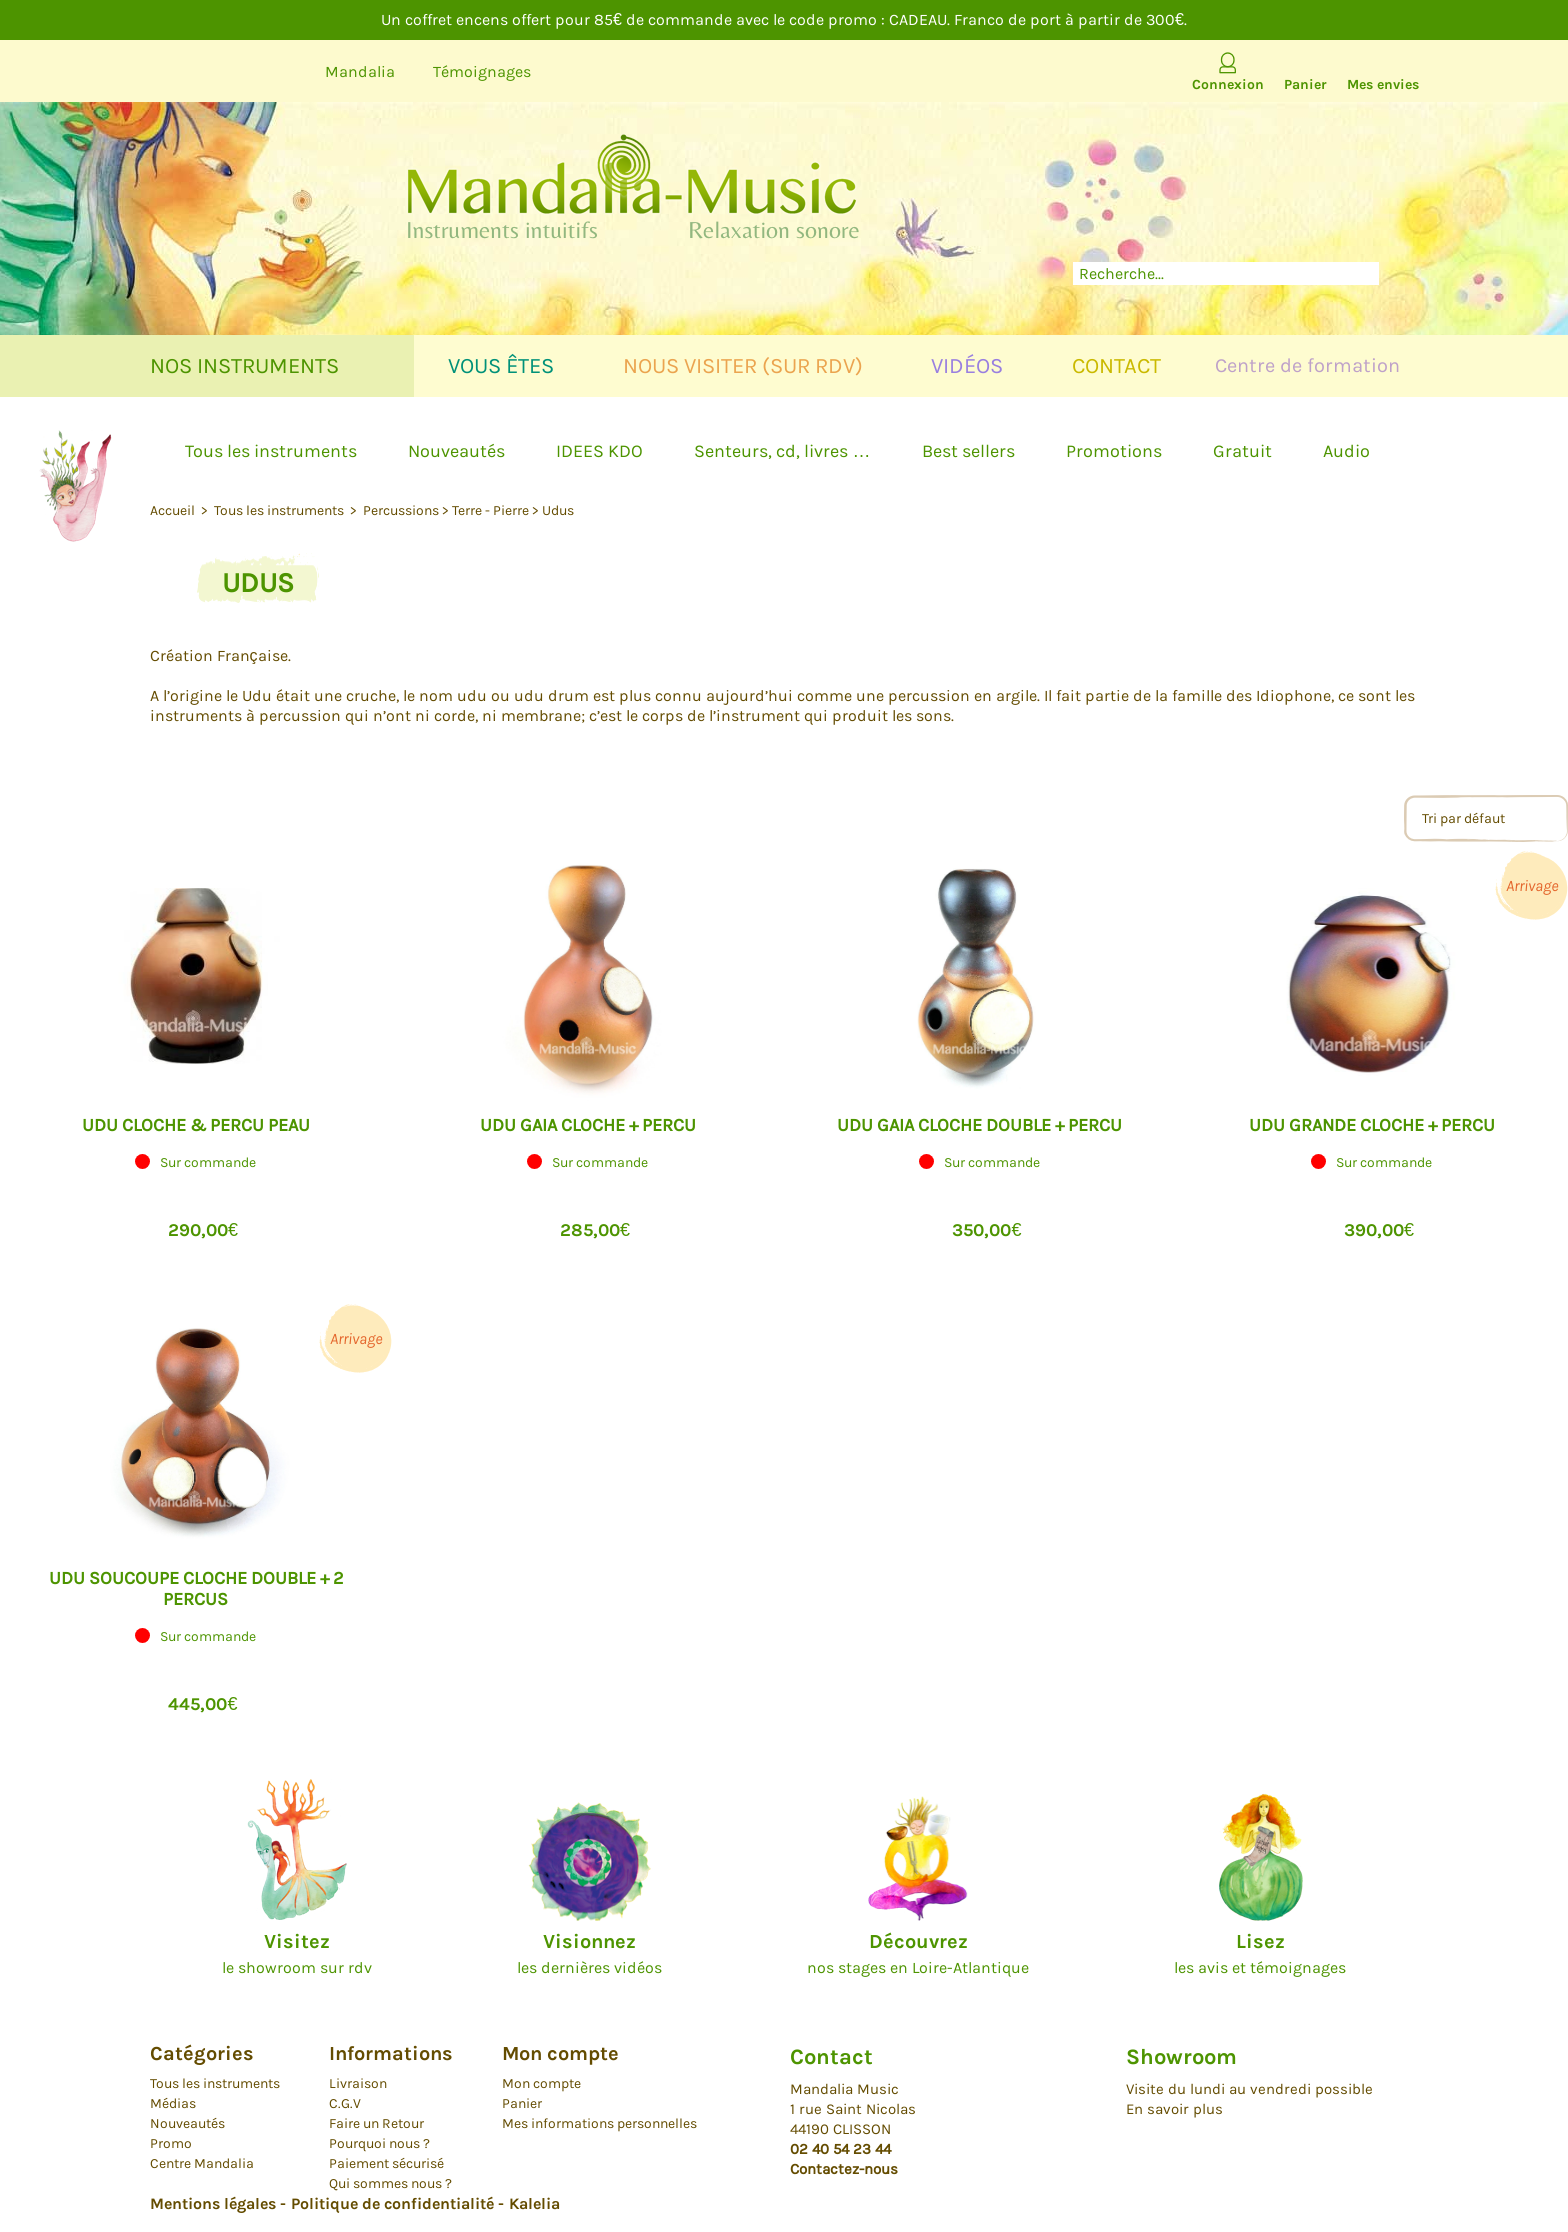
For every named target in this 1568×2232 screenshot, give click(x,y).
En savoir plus (1174, 2109)
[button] (195, 1191)
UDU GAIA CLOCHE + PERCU (588, 1125)
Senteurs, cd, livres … (782, 451)
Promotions (1114, 451)
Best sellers (968, 451)
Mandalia (360, 71)
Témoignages (482, 71)
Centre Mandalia (202, 2163)
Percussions (401, 510)
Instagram (274, 71)
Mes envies (1383, 84)
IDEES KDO (599, 451)
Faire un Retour (376, 2123)
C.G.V (345, 2103)
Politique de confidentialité (392, 2203)
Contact (1116, 366)
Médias (173, 2103)
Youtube (161, 71)
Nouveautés (456, 451)
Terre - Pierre (490, 510)
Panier (1305, 84)
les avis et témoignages (1260, 1953)
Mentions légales (213, 2203)
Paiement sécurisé (386, 2163)
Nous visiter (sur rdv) (743, 366)
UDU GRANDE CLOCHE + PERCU (1372, 1125)
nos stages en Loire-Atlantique (918, 1953)
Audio (1346, 451)
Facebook (217, 71)
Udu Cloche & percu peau (196, 1125)
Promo (171, 2143)
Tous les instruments (271, 451)
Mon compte (541, 2083)
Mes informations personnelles (599, 2123)
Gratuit (1242, 451)
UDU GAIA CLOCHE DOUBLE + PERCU (979, 1125)
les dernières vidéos (589, 1953)
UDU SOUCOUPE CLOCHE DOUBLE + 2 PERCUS (196, 1588)
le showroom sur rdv (297, 1953)
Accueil (174, 510)
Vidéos (967, 366)
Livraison (358, 2083)
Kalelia (534, 2203)
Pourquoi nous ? (379, 2143)
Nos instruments (244, 366)
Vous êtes (501, 366)
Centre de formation (1307, 365)
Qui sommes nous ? (390, 2183)
